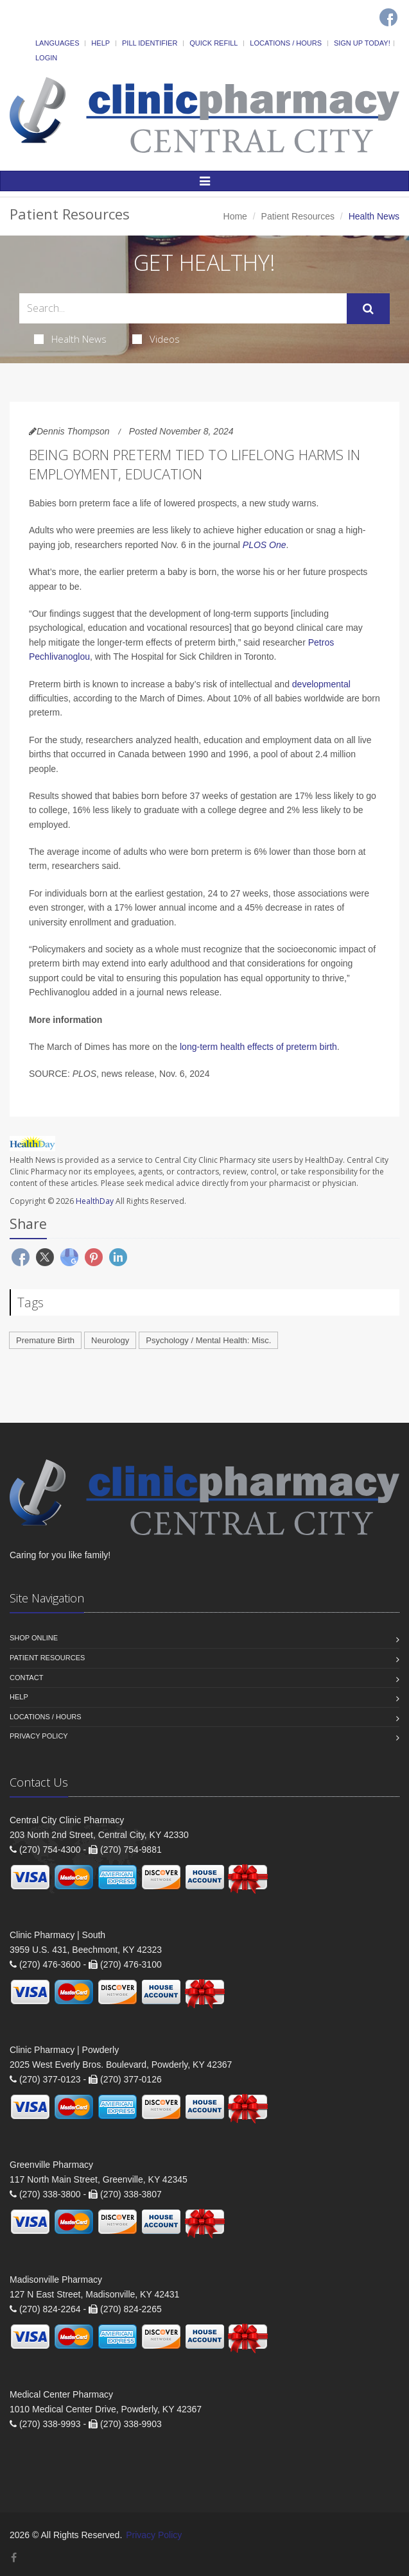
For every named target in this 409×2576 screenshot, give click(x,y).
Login (46, 58)
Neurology (110, 1340)
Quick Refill (213, 43)
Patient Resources (298, 216)
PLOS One (264, 545)
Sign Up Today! (362, 43)
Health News (70, 338)
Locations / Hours (286, 43)
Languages (57, 43)
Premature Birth (45, 1340)
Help (100, 43)
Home (235, 216)
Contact (26, 1677)
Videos (156, 338)
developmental (321, 684)
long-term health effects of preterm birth (258, 1047)
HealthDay (95, 1201)
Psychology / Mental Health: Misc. (208, 1340)
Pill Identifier (149, 43)
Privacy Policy (39, 1736)
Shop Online (34, 1638)
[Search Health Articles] (183, 308)
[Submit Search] (368, 308)
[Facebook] (388, 17)
